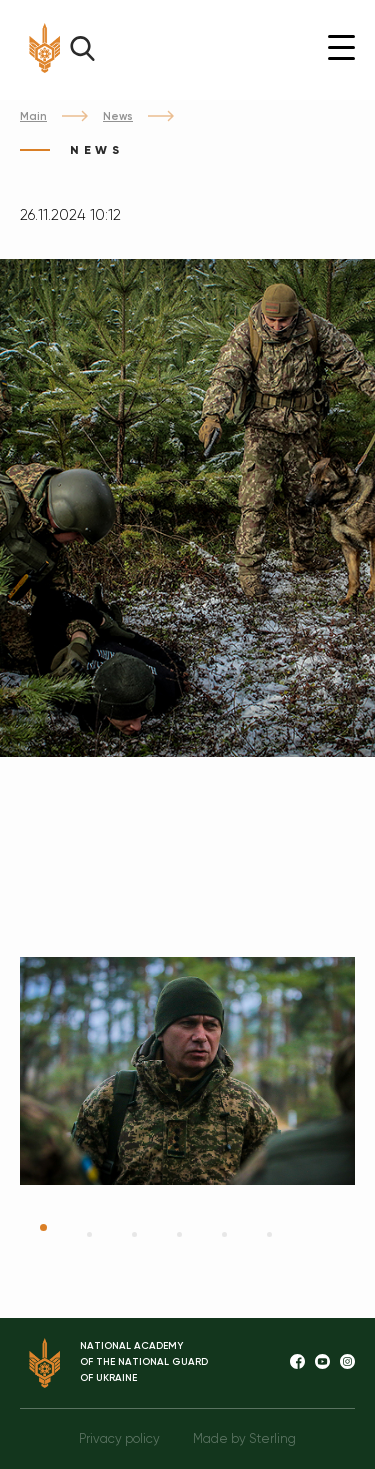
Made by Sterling (244, 1438)
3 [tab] (134, 1234)
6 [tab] (269, 1234)
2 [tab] (89, 1234)
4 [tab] (179, 1234)
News (118, 116)
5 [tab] (224, 1234)
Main (33, 116)
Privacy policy (119, 1438)
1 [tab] (43, 1227)
